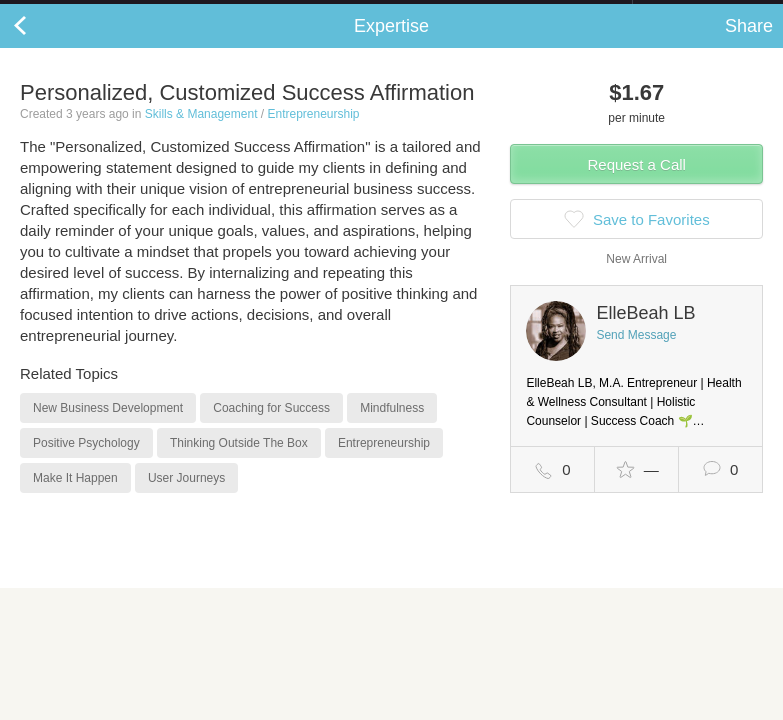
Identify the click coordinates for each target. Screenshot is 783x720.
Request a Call (637, 184)
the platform (107, 11)
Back (40, 46)
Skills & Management (201, 134)
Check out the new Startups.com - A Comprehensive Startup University (415, 13)
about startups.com (703, 13)
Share (749, 46)
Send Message (636, 355)
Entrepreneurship (313, 134)
